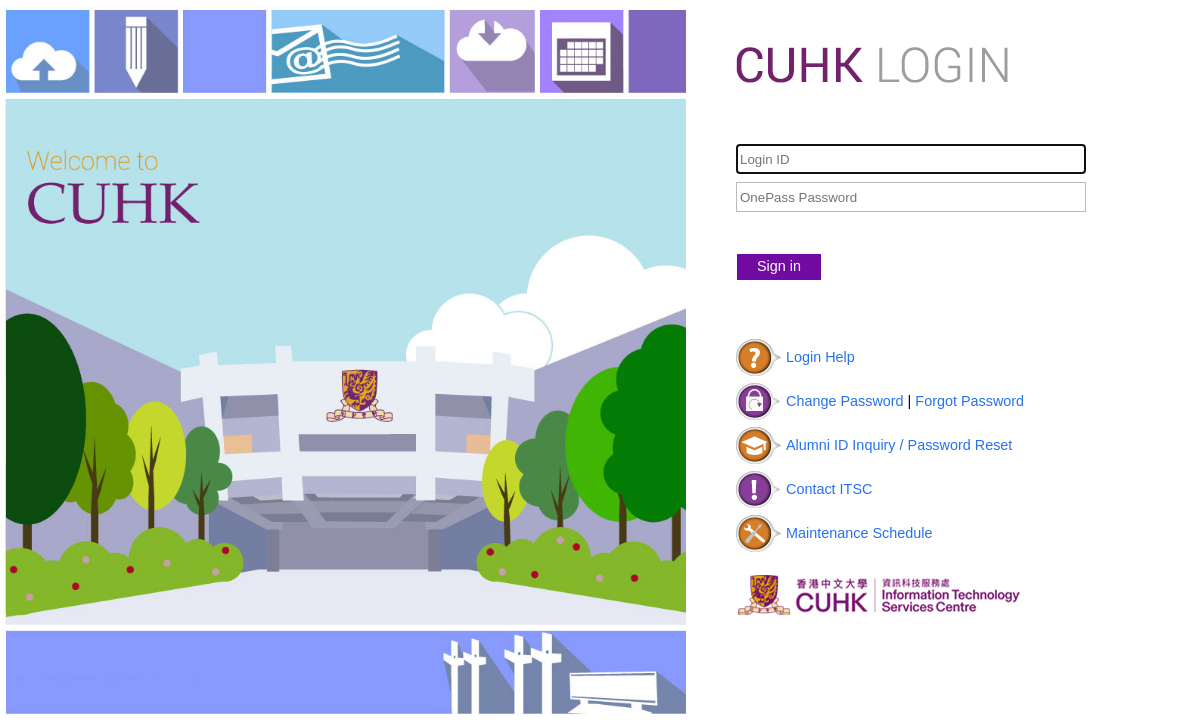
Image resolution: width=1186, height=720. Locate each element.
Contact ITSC (829, 489)
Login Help (820, 357)
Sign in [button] (779, 266)
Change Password (845, 401)
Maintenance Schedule (859, 533)
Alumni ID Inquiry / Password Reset (899, 445)
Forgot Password (969, 401)
